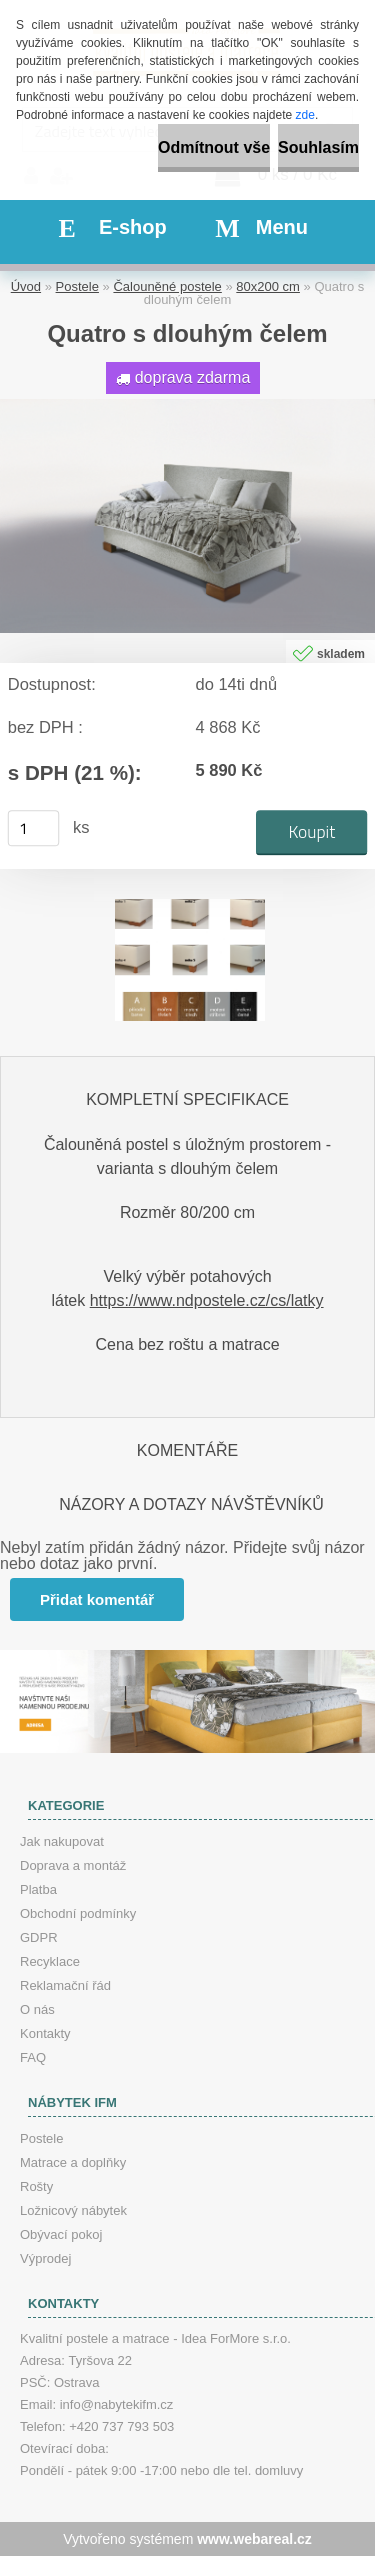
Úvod (26, 286)
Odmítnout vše (214, 147)
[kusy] (34, 828)
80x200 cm (268, 286)
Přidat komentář (97, 1599)
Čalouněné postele (167, 286)
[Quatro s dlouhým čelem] (187, 406)
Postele (77, 286)
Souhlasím (318, 147)
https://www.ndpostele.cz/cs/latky (207, 1300)
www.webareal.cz (254, 2539)
